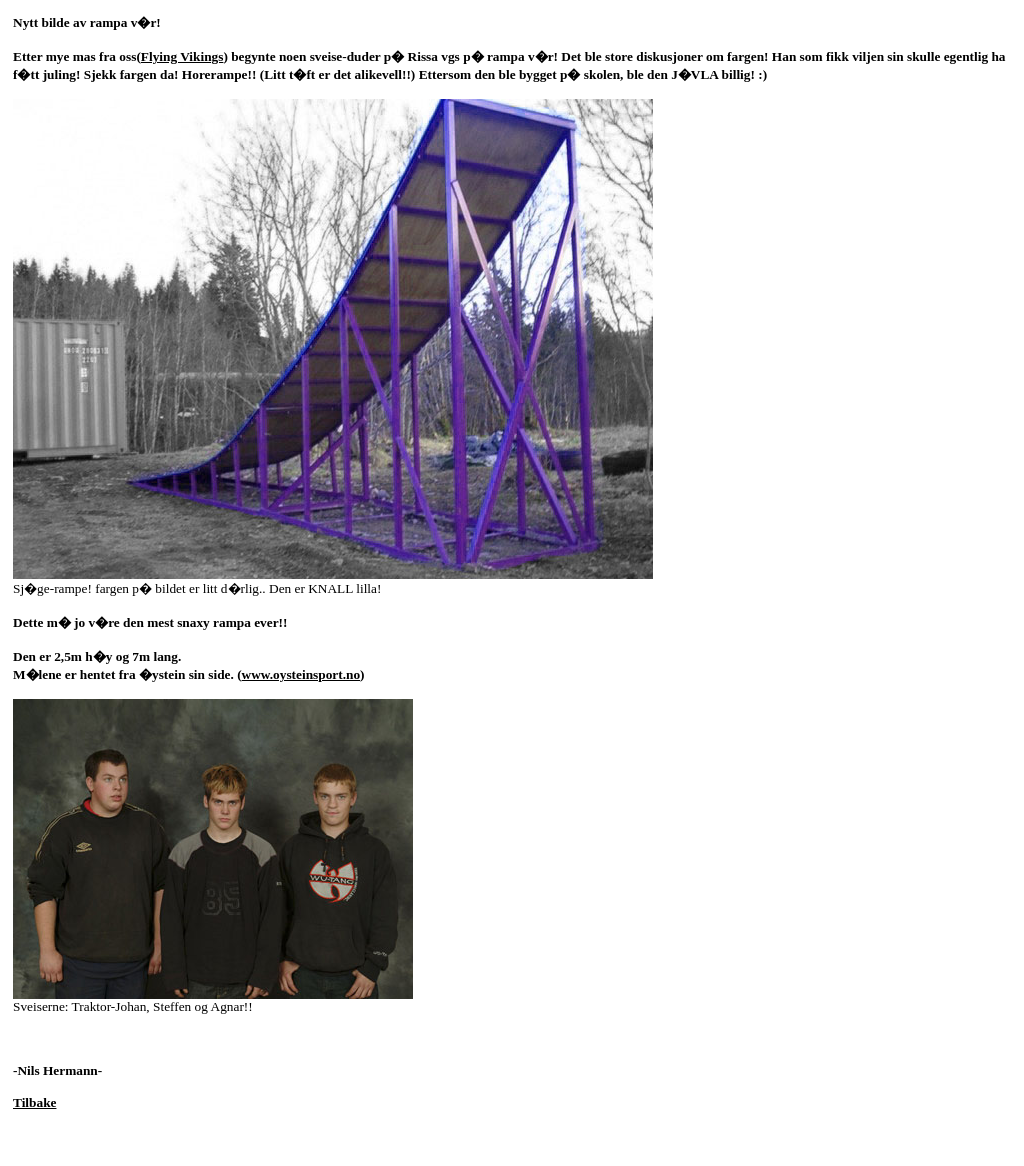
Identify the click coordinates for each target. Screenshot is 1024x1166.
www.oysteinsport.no (301, 674)
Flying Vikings (182, 56)
